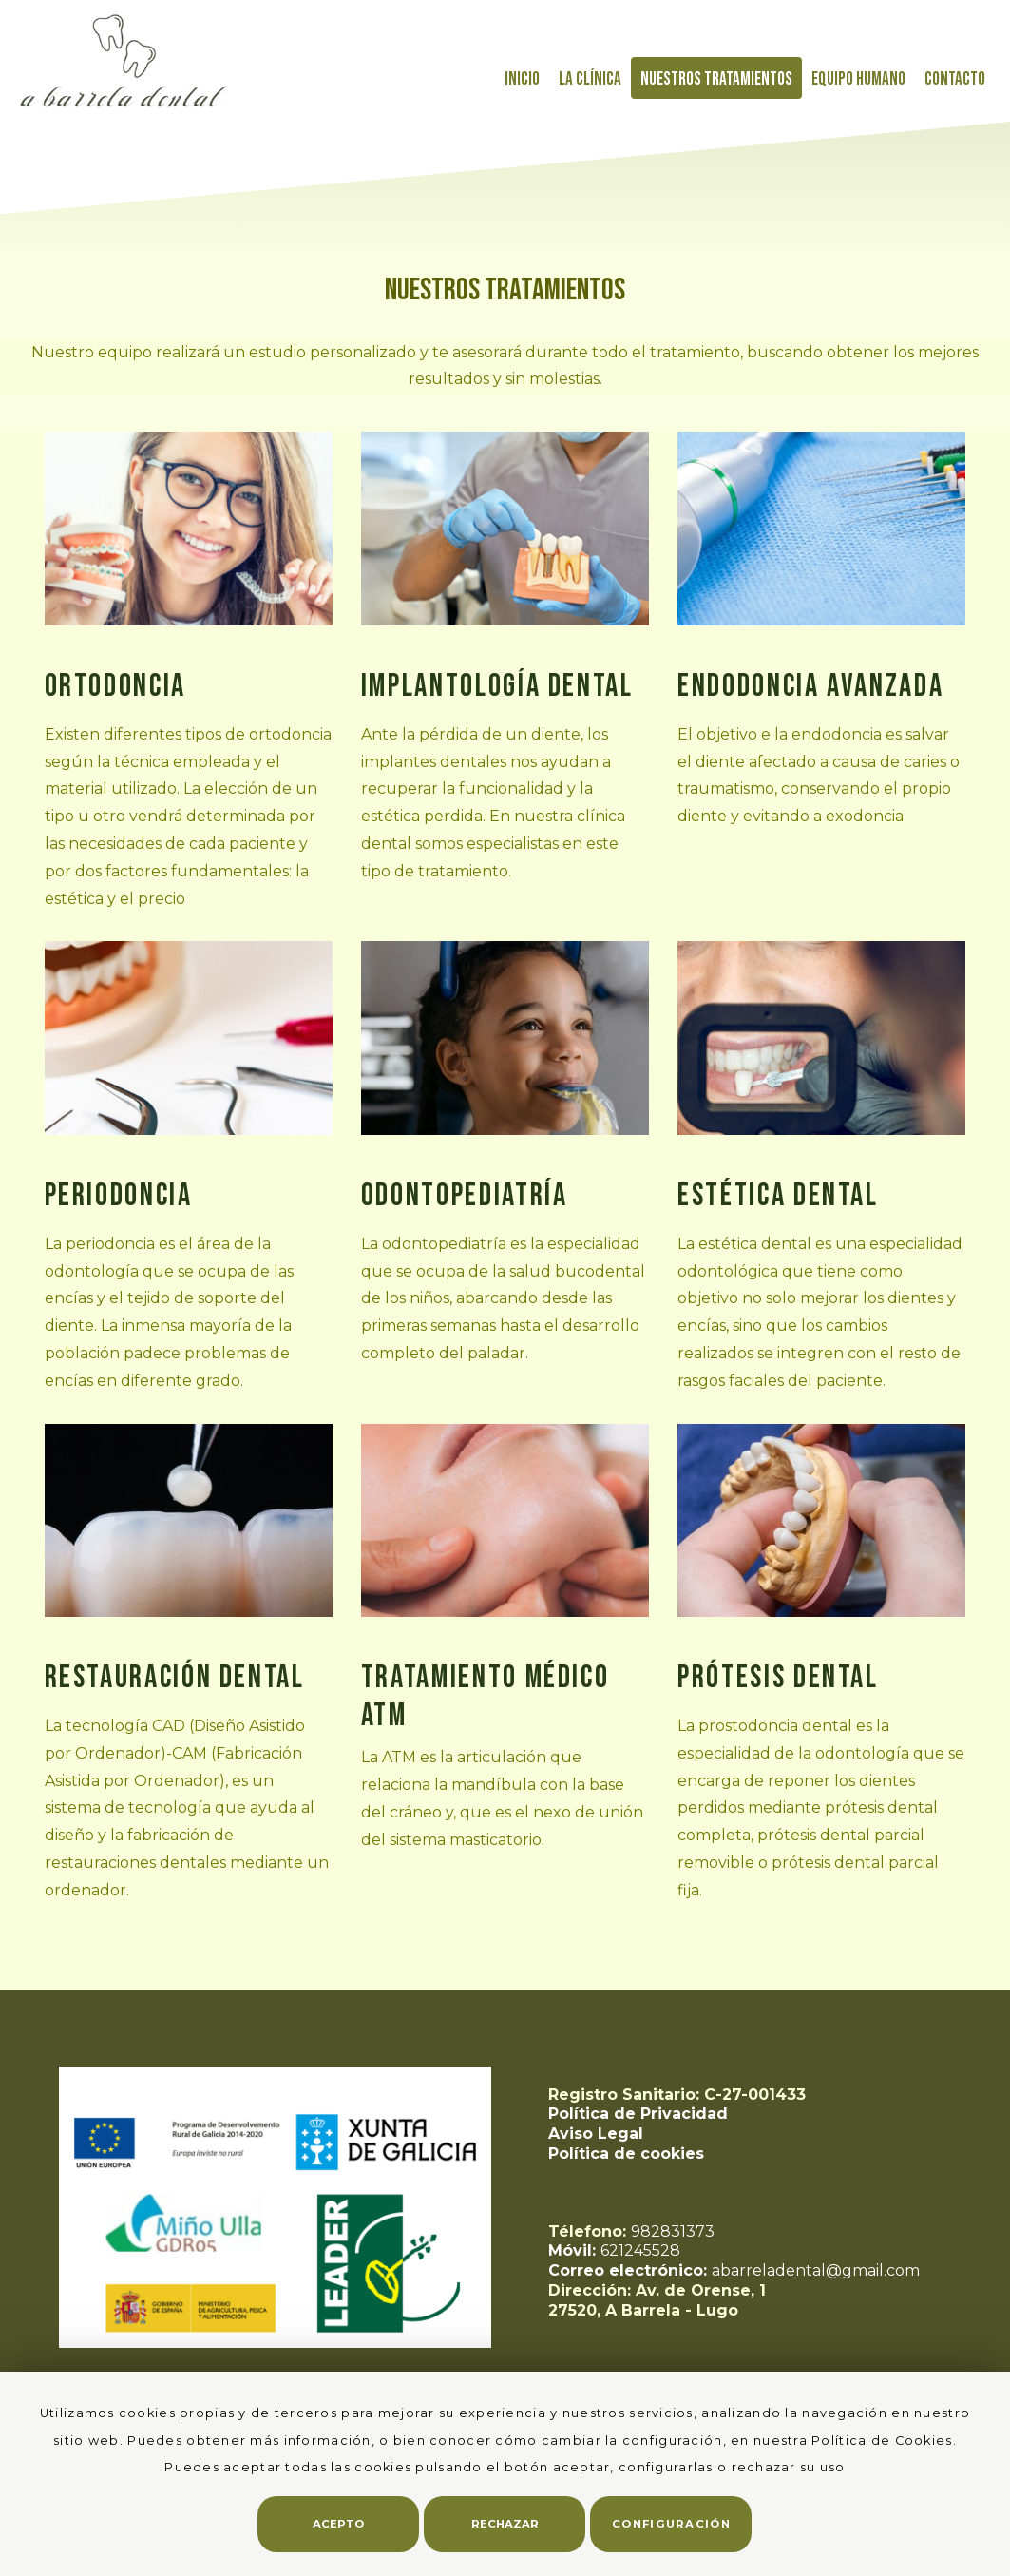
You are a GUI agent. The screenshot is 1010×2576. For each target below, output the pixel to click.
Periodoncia (119, 1196)
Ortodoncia (115, 686)
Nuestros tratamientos (716, 79)
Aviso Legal (595, 2133)
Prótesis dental (778, 1678)
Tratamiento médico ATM (485, 1697)
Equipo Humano (858, 79)
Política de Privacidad (638, 2114)
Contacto (954, 79)
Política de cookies (626, 2153)
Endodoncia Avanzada (810, 686)
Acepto (338, 2523)
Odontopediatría (464, 1196)
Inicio (522, 79)
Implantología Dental (497, 686)
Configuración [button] (671, 2523)
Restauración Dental (175, 1678)
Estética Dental (778, 1196)
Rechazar (505, 2523)
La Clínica (590, 79)
